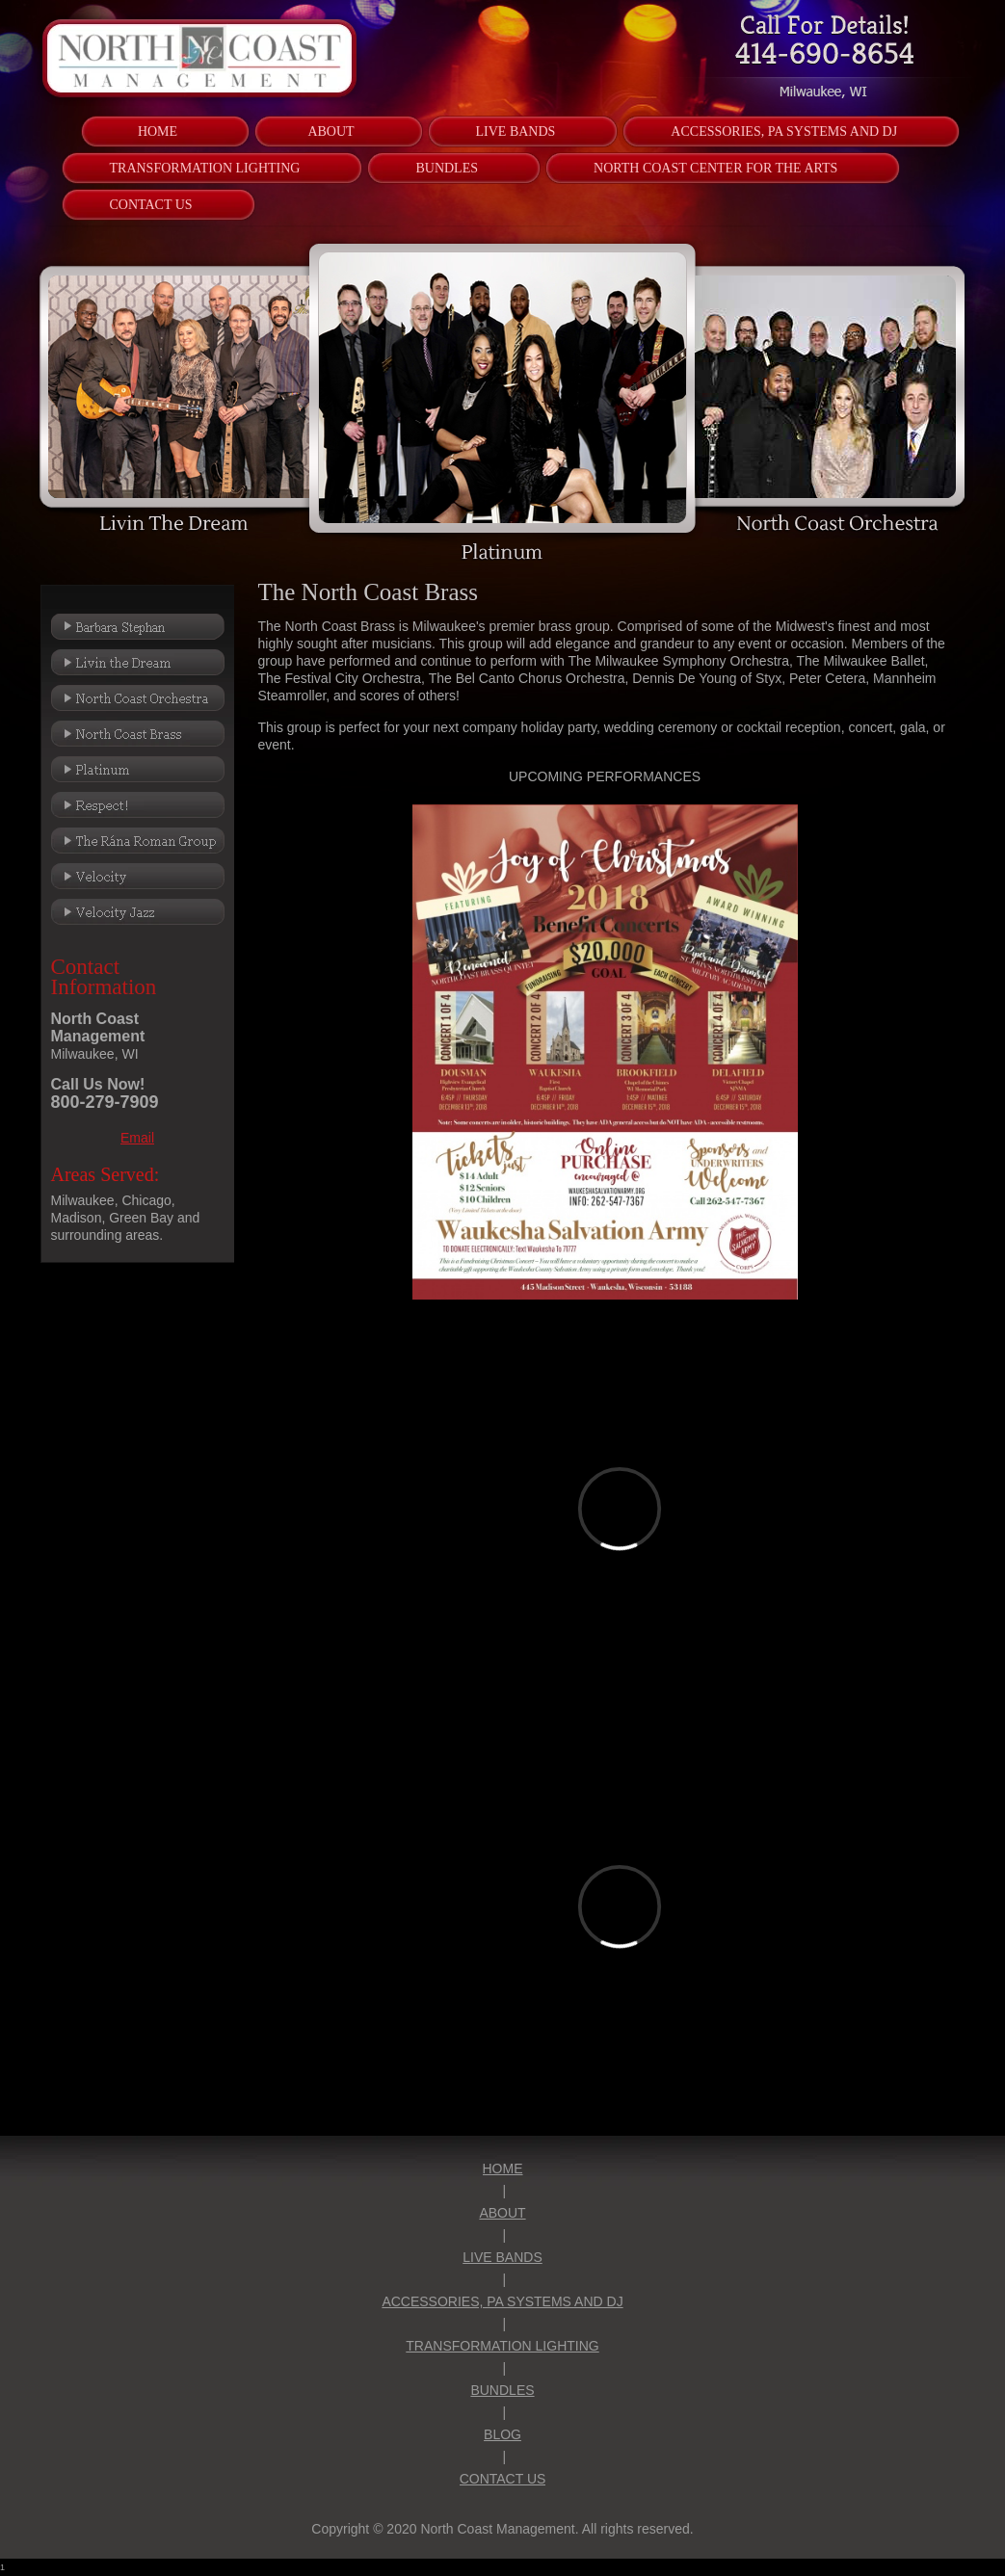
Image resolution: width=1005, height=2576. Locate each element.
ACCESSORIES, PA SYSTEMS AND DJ (502, 2301)
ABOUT (502, 2213)
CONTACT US (503, 2478)
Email (137, 1137)
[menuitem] (158, 131)
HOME (503, 2168)
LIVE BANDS (502, 2257)
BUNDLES (502, 2390)
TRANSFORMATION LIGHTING (502, 2345)
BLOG (502, 2434)
